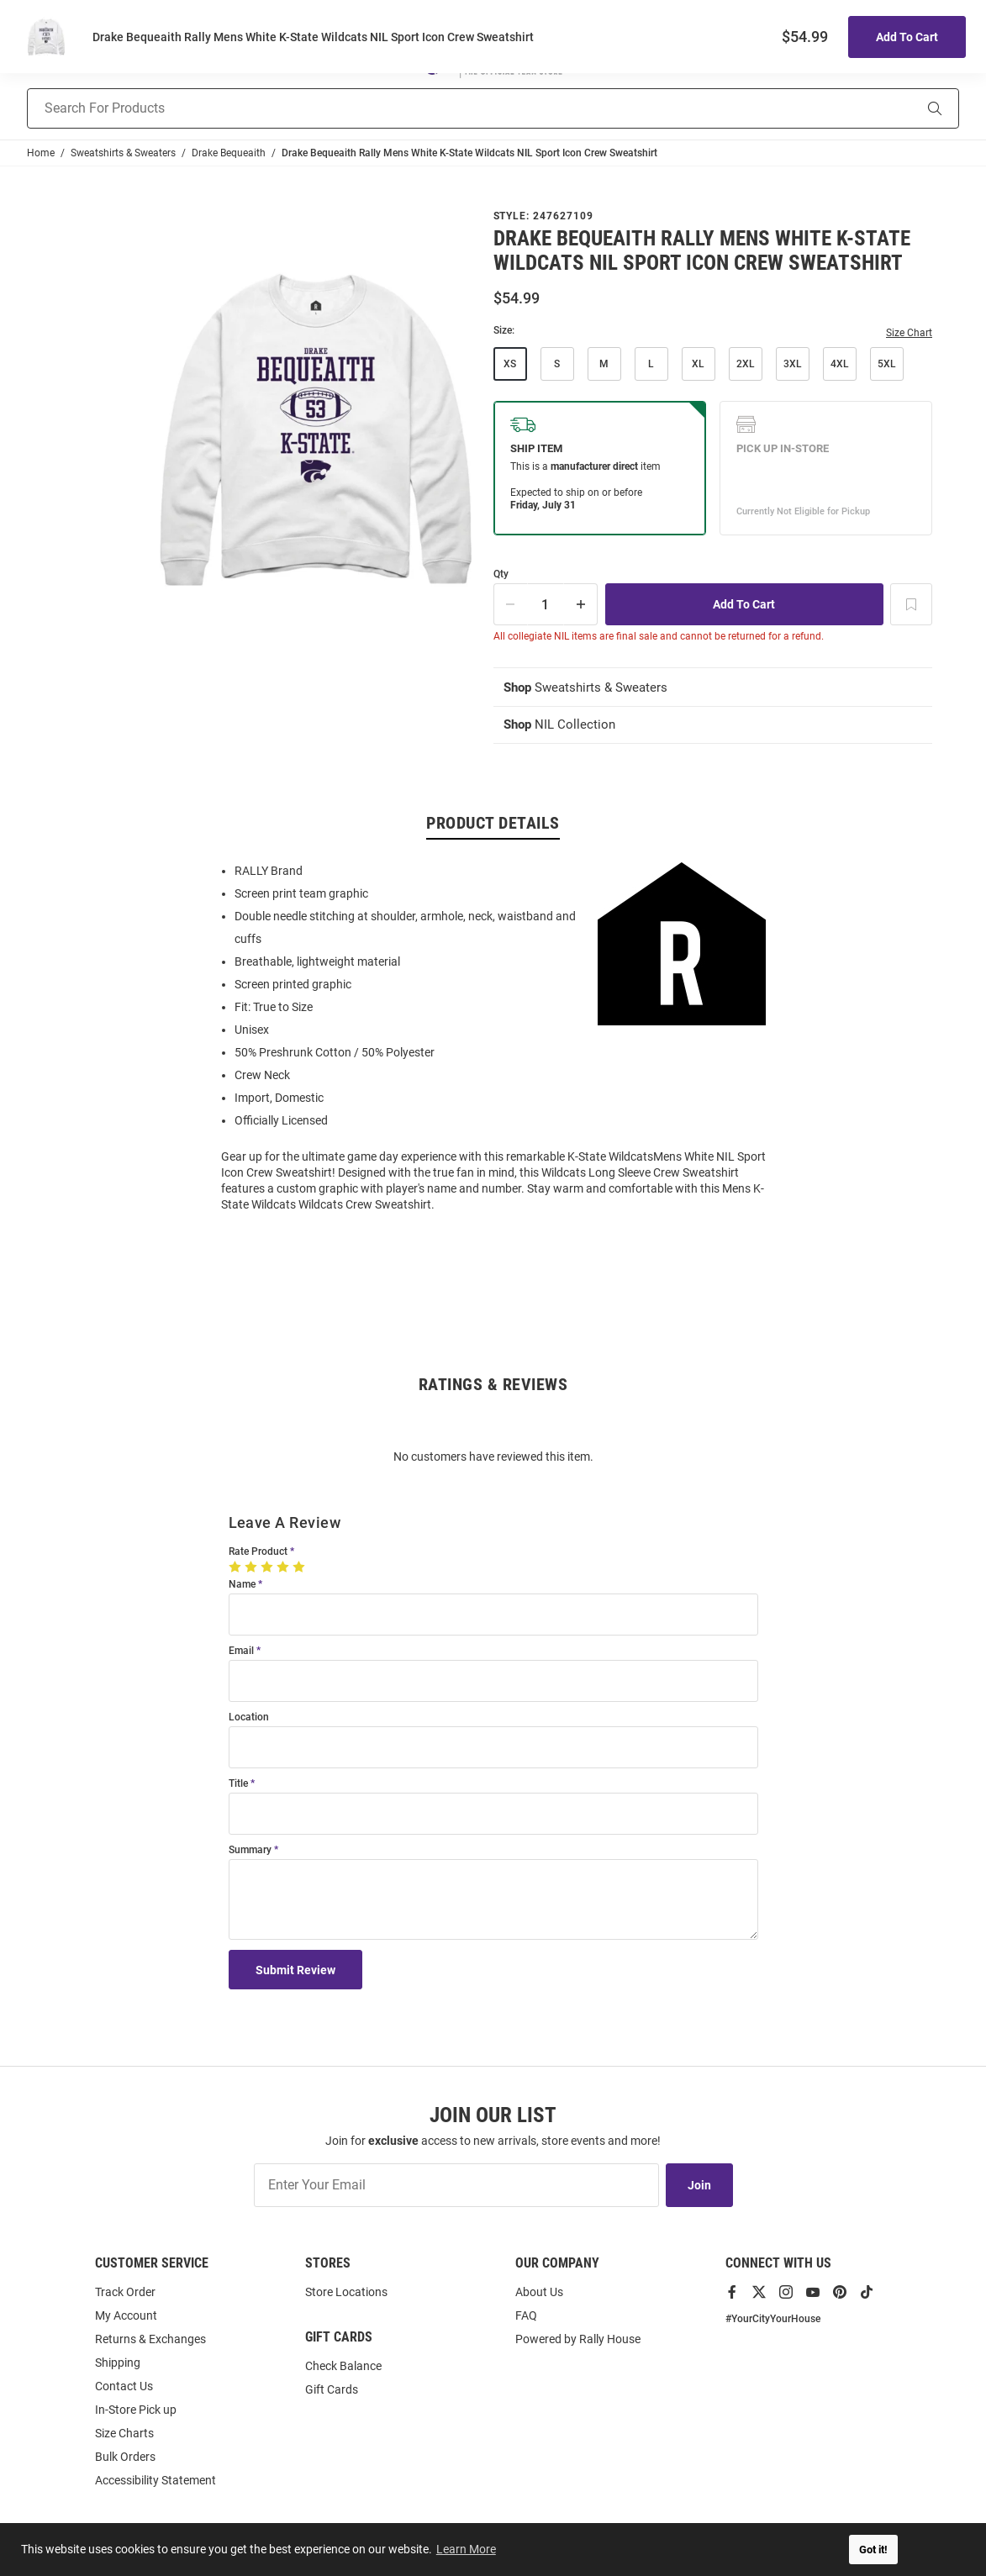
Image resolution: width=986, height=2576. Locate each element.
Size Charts (124, 2433)
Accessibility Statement (155, 2480)
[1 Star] (237, 1568)
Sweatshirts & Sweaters (591, 688)
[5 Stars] (300, 1568)
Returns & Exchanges (150, 2339)
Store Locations (346, 2292)
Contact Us (124, 2386)
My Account (126, 2315)
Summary (250, 1851)
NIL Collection (562, 726)
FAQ (526, 2315)
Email (241, 1652)
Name (242, 1586)
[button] (781, 62)
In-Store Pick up (136, 2409)
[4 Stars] (285, 1568)
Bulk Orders (125, 2456)
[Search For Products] (449, 108)
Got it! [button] (873, 2549)
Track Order (125, 2292)
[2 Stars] (253, 1568)
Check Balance (343, 2366)
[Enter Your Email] (456, 2185)
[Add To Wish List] (911, 604)
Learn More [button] (467, 2549)
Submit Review (296, 1971)
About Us (539, 2292)
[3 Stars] (269, 1568)
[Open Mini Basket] (948, 61)
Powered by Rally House (578, 2339)
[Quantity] (545, 604)
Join (699, 2185)
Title (238, 1785)
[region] (493, 1037)
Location (249, 1719)
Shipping (117, 2362)
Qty (501, 574)
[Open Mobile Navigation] (36, 62)
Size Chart (909, 333)
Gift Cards (331, 2389)
